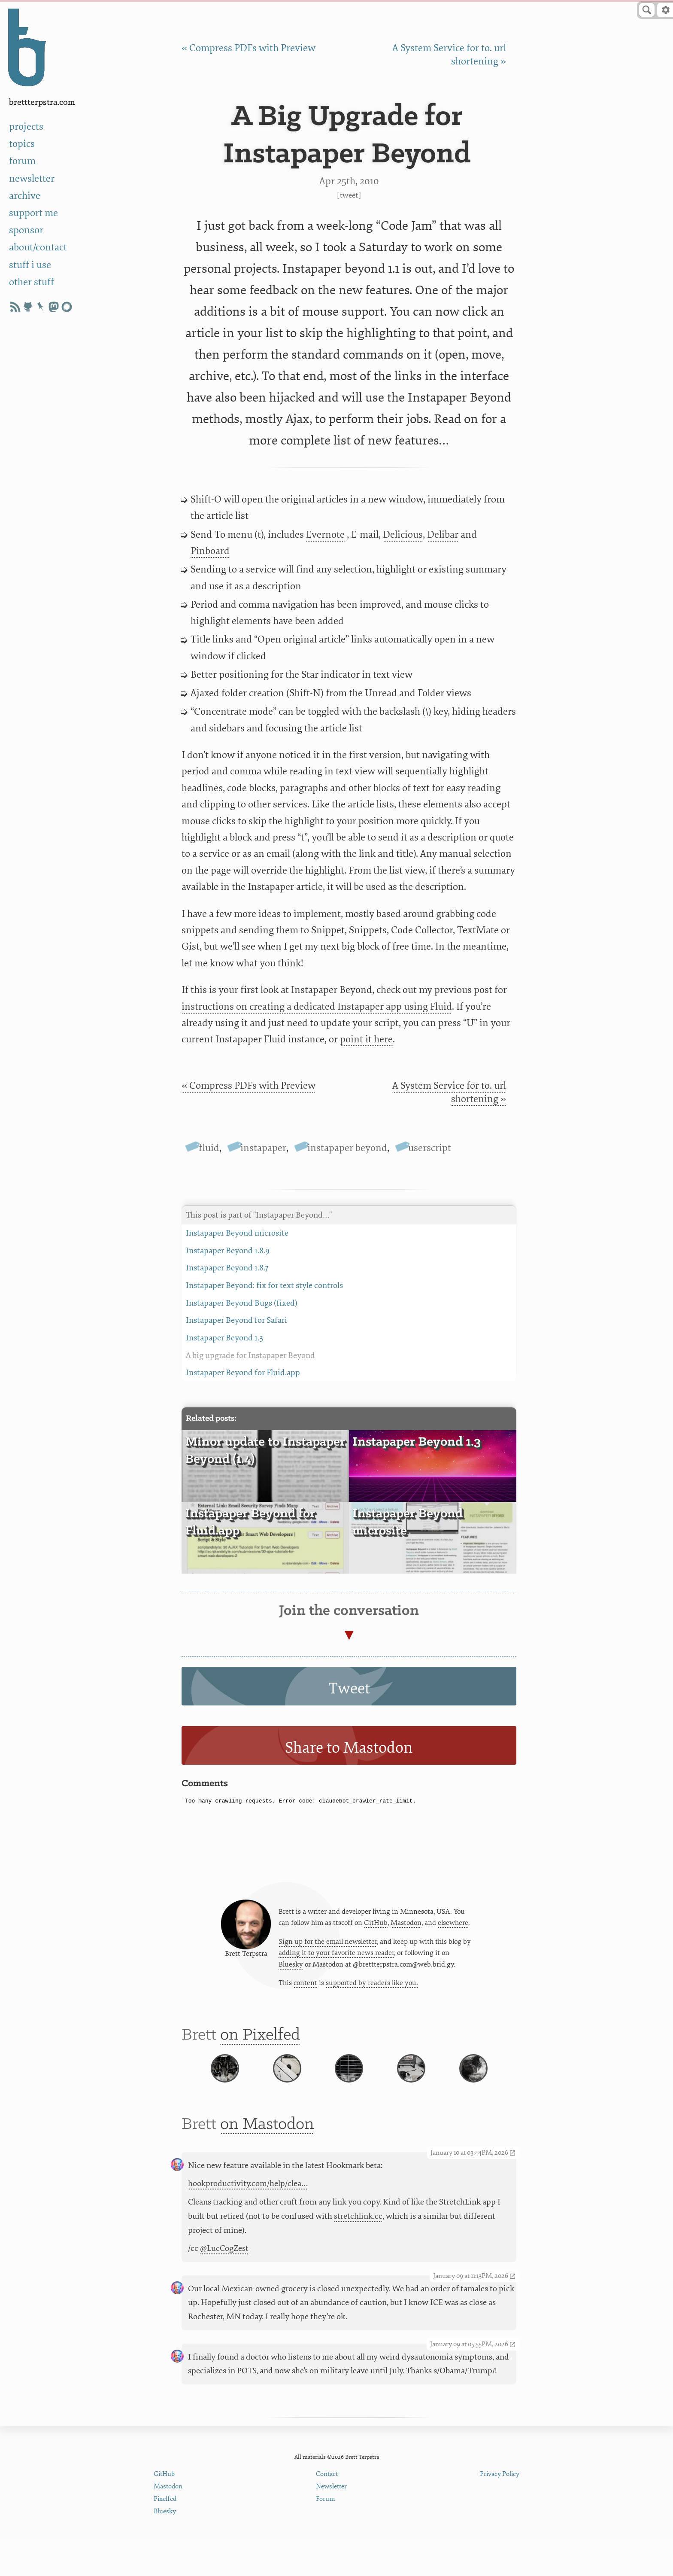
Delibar (442, 534)
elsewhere (453, 1927)
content (305, 1989)
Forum (325, 2536)
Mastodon (406, 1927)
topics (22, 143)
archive (24, 195)
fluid (209, 1148)
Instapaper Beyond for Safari (349, 1320)
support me (33, 213)
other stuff (31, 282)
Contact (327, 2511)
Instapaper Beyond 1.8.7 (349, 1268)
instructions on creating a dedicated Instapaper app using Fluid (317, 1006)
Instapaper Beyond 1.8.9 (349, 1251)
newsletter (32, 178)
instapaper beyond (347, 1148)
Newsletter (331, 2524)
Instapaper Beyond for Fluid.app (349, 1373)
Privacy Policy (499, 2511)
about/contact (38, 247)
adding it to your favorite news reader (336, 1958)
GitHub (376, 1927)
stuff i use (30, 265)
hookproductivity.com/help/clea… (248, 2221)
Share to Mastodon (349, 1748)
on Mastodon (267, 2161)
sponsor (26, 230)
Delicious (403, 534)
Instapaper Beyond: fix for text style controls (349, 1286)
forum (22, 161)
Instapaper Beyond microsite (349, 1233)
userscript (429, 1148)
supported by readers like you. (372, 1989)
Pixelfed (165, 2536)
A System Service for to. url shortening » (449, 1092)
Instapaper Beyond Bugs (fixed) (349, 1303)
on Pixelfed (260, 2045)
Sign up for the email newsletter (328, 1946)
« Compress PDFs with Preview (248, 48)
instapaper (263, 1148)
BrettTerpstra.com (42, 102)
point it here (366, 1039)
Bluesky (291, 1970)
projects (26, 126)
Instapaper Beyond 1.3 (349, 1338)
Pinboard (210, 551)
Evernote (325, 534)
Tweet (349, 195)
